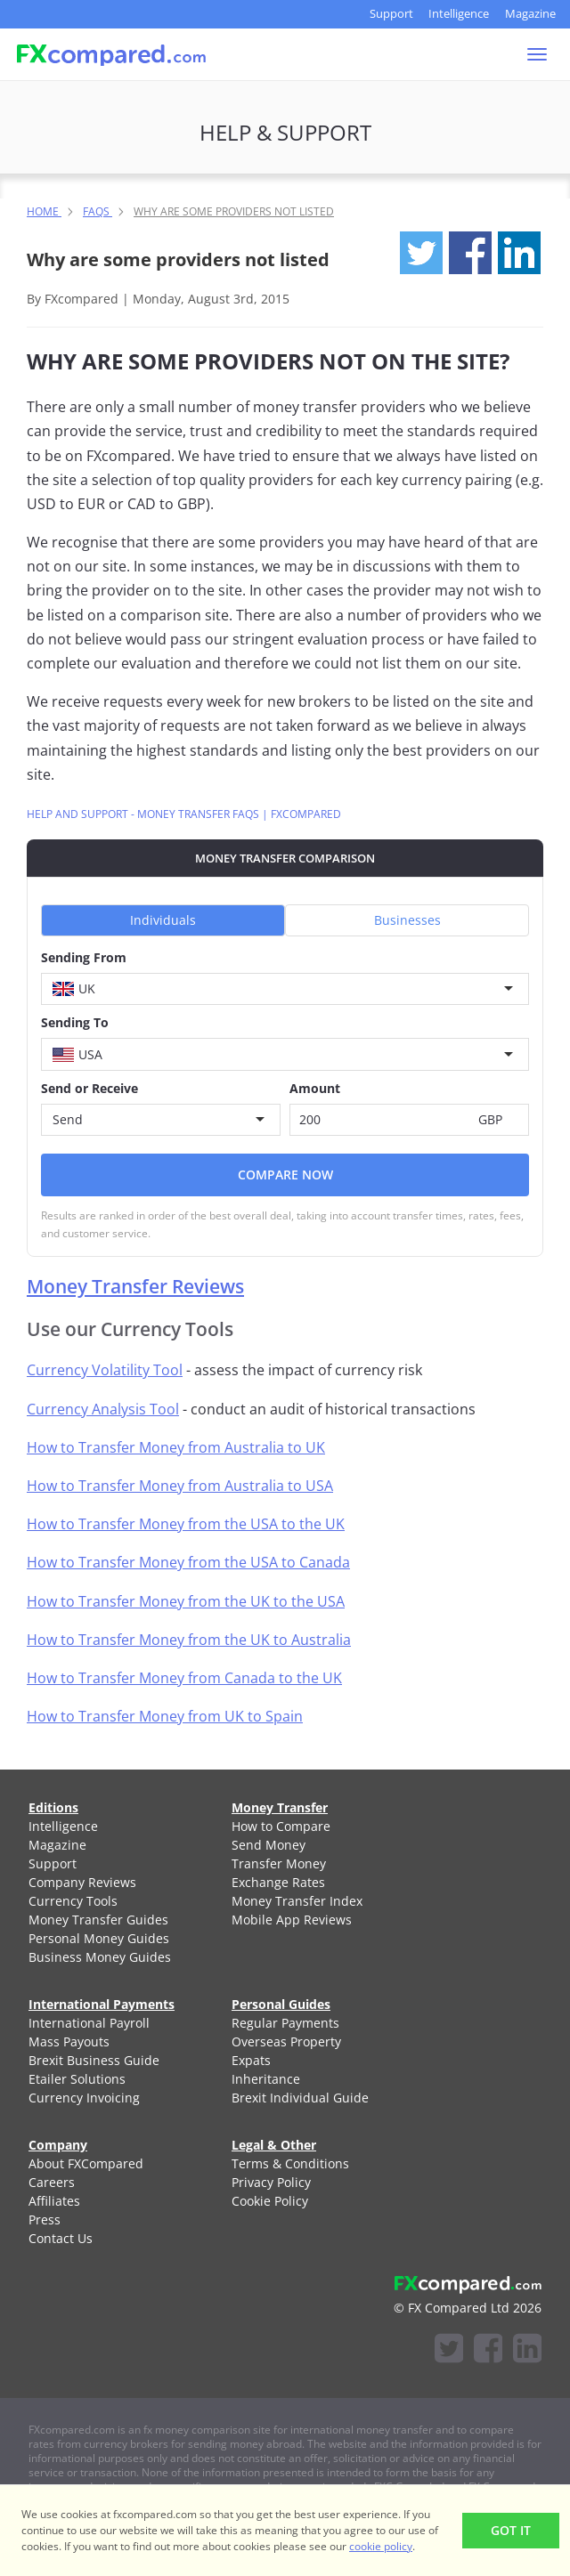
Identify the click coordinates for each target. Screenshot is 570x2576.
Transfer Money (279, 1863)
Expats (251, 2060)
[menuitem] (108, 1826)
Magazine (530, 13)
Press (44, 2219)
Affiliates (54, 2200)
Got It (511, 2530)
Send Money (268, 1844)
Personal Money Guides (98, 1938)
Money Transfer (280, 1807)
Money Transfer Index (297, 1900)
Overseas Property (286, 2041)
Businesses (407, 919)
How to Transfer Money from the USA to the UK (186, 1524)
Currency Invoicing (84, 2097)
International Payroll (89, 2022)
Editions (53, 1807)
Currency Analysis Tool (103, 1409)
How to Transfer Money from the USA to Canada (188, 1562)
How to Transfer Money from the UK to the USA (186, 1601)
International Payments (101, 2004)
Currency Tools (73, 1900)
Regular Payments (285, 2022)
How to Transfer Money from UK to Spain (165, 1716)
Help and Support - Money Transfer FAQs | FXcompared (184, 814)
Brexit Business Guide (93, 2060)
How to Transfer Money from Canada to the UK (184, 1678)
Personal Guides (281, 2004)
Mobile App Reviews (292, 1919)
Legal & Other (274, 2144)
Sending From (83, 957)
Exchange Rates (278, 1882)
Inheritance (266, 2078)
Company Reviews (82, 1882)
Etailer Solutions (77, 2078)
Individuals (163, 919)
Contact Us (60, 2238)
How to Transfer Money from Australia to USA (180, 1485)
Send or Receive (89, 1088)
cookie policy (380, 2546)
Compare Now (285, 1174)
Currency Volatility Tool (105, 1370)
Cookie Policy (270, 2200)
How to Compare (281, 1826)
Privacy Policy (271, 2182)
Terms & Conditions (290, 2163)
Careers (51, 2182)
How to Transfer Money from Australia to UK (176, 1447)
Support (391, 13)
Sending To (75, 1022)
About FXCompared (85, 2163)
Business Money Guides (99, 1956)
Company (57, 2144)
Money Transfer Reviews (135, 1286)
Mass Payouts (69, 2041)
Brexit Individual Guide (300, 2097)
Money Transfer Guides (98, 1919)
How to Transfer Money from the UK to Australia (189, 1639)
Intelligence (458, 13)
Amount (314, 1088)
